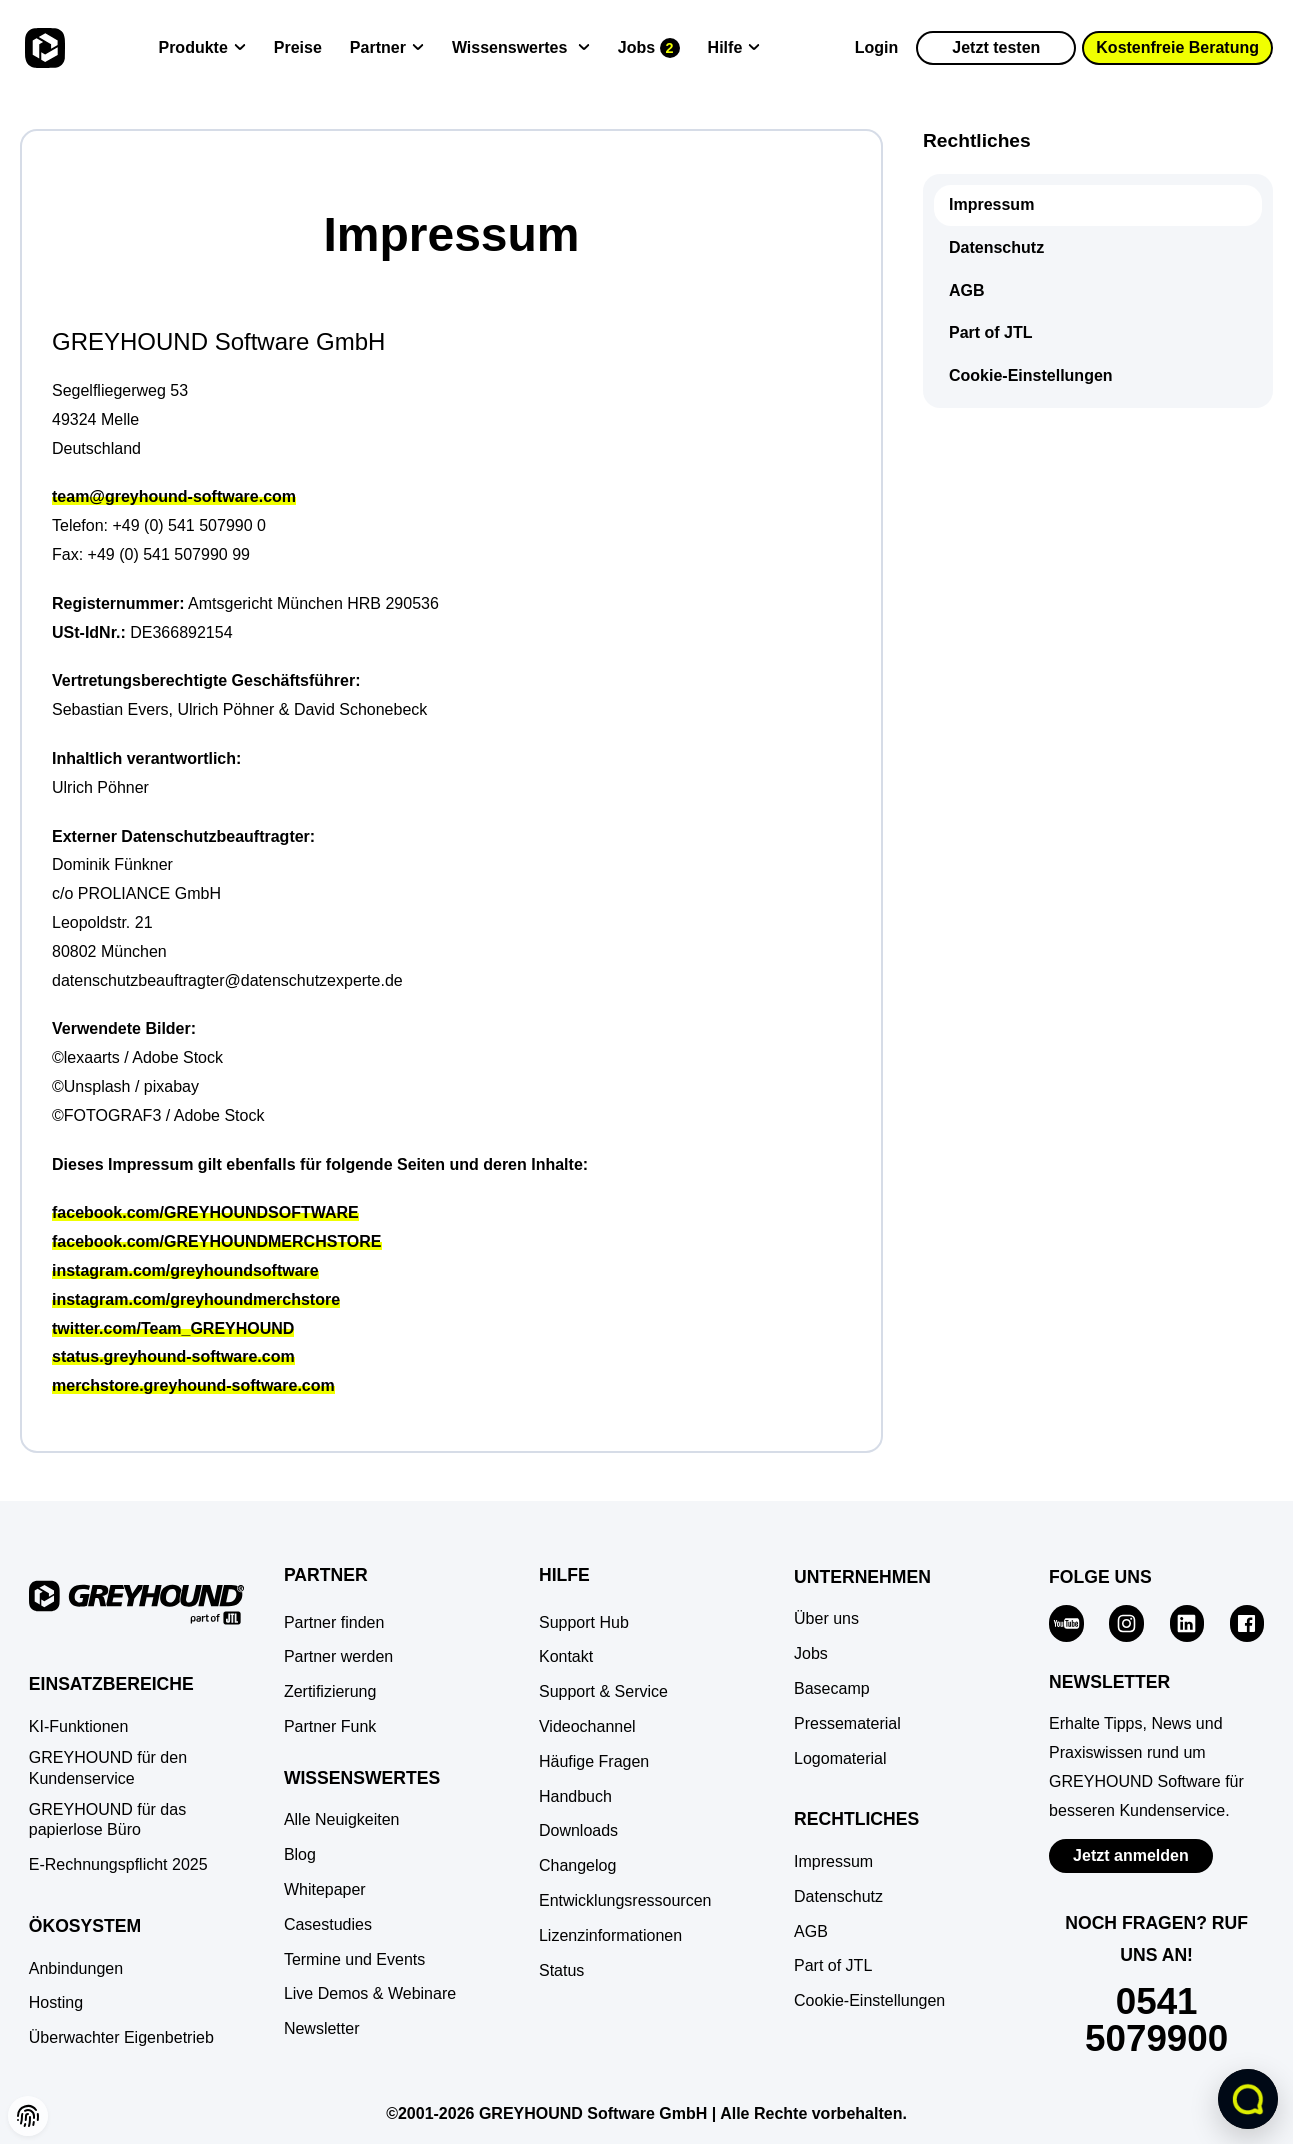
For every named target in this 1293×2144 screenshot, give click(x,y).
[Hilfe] (734, 48)
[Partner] (387, 48)
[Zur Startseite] (42, 48)
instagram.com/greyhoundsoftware (185, 1270)
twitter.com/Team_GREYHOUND (173, 1328)
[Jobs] (649, 48)
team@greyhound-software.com (174, 496)
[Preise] (298, 48)
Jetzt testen (996, 47)
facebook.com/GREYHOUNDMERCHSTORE (217, 1241)
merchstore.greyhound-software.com (193, 1385)
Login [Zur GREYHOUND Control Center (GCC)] (877, 47)
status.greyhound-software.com (173, 1356)
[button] (28, 2116)
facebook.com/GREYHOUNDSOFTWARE (205, 1212)
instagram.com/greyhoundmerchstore (196, 1299)
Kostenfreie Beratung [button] (1177, 47)
